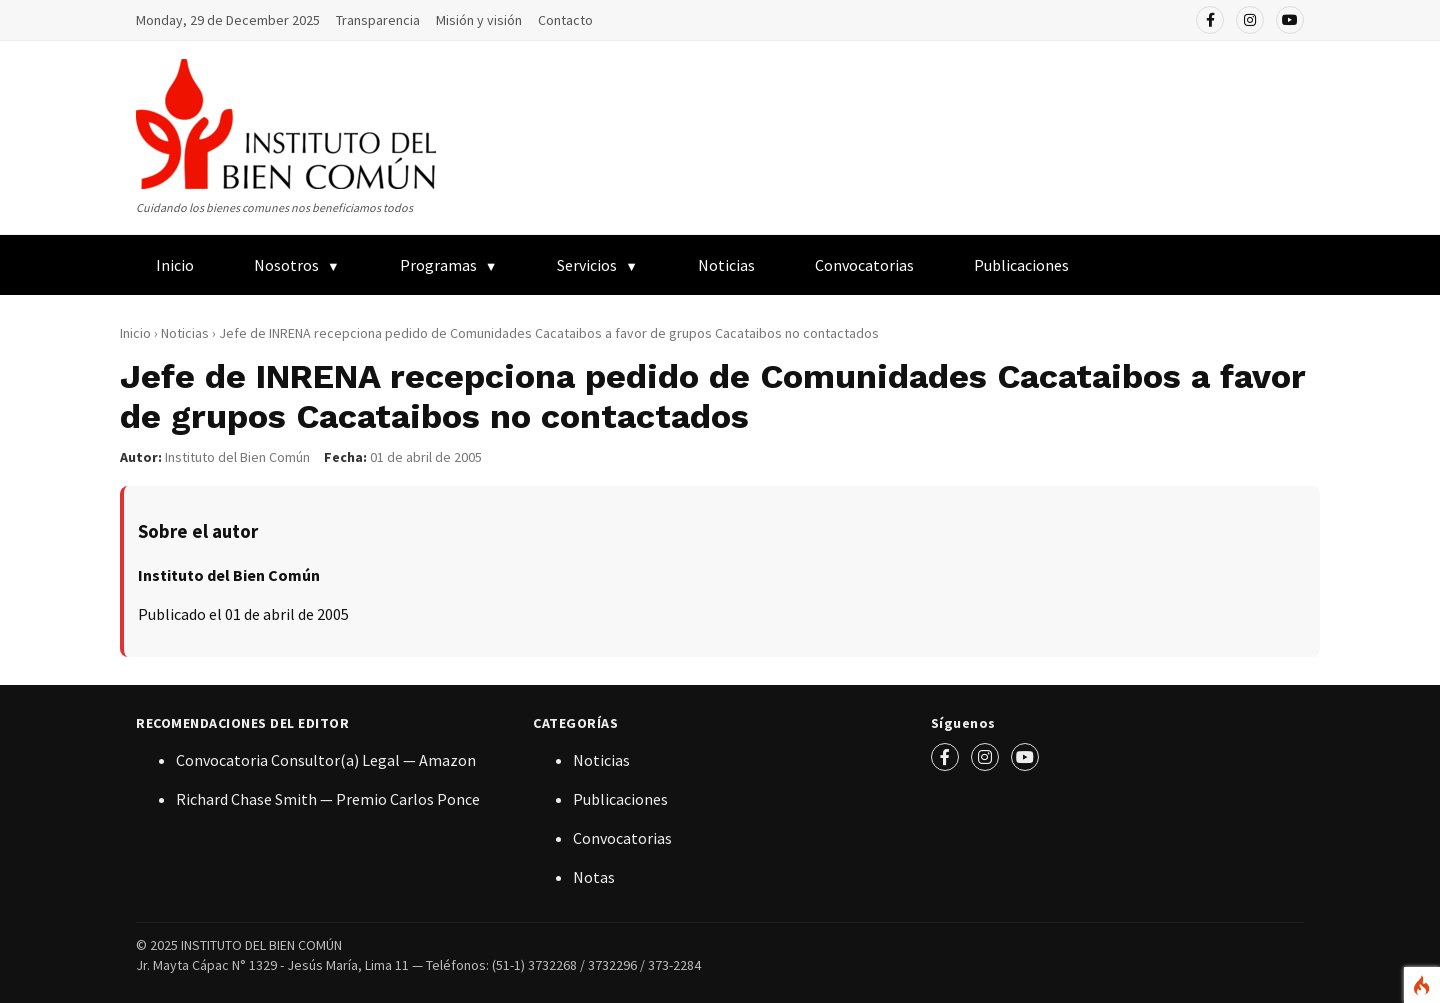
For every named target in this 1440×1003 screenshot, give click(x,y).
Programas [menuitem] (438, 265)
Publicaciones (620, 799)
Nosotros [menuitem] (286, 265)
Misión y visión (479, 20)
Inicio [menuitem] (175, 265)
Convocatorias (864, 265)
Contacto (565, 20)
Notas (594, 877)
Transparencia (378, 20)
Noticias (726, 265)
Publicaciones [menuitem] (1021, 265)
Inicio (135, 333)
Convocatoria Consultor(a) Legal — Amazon (326, 760)
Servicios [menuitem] (587, 265)
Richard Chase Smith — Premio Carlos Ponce (328, 799)
